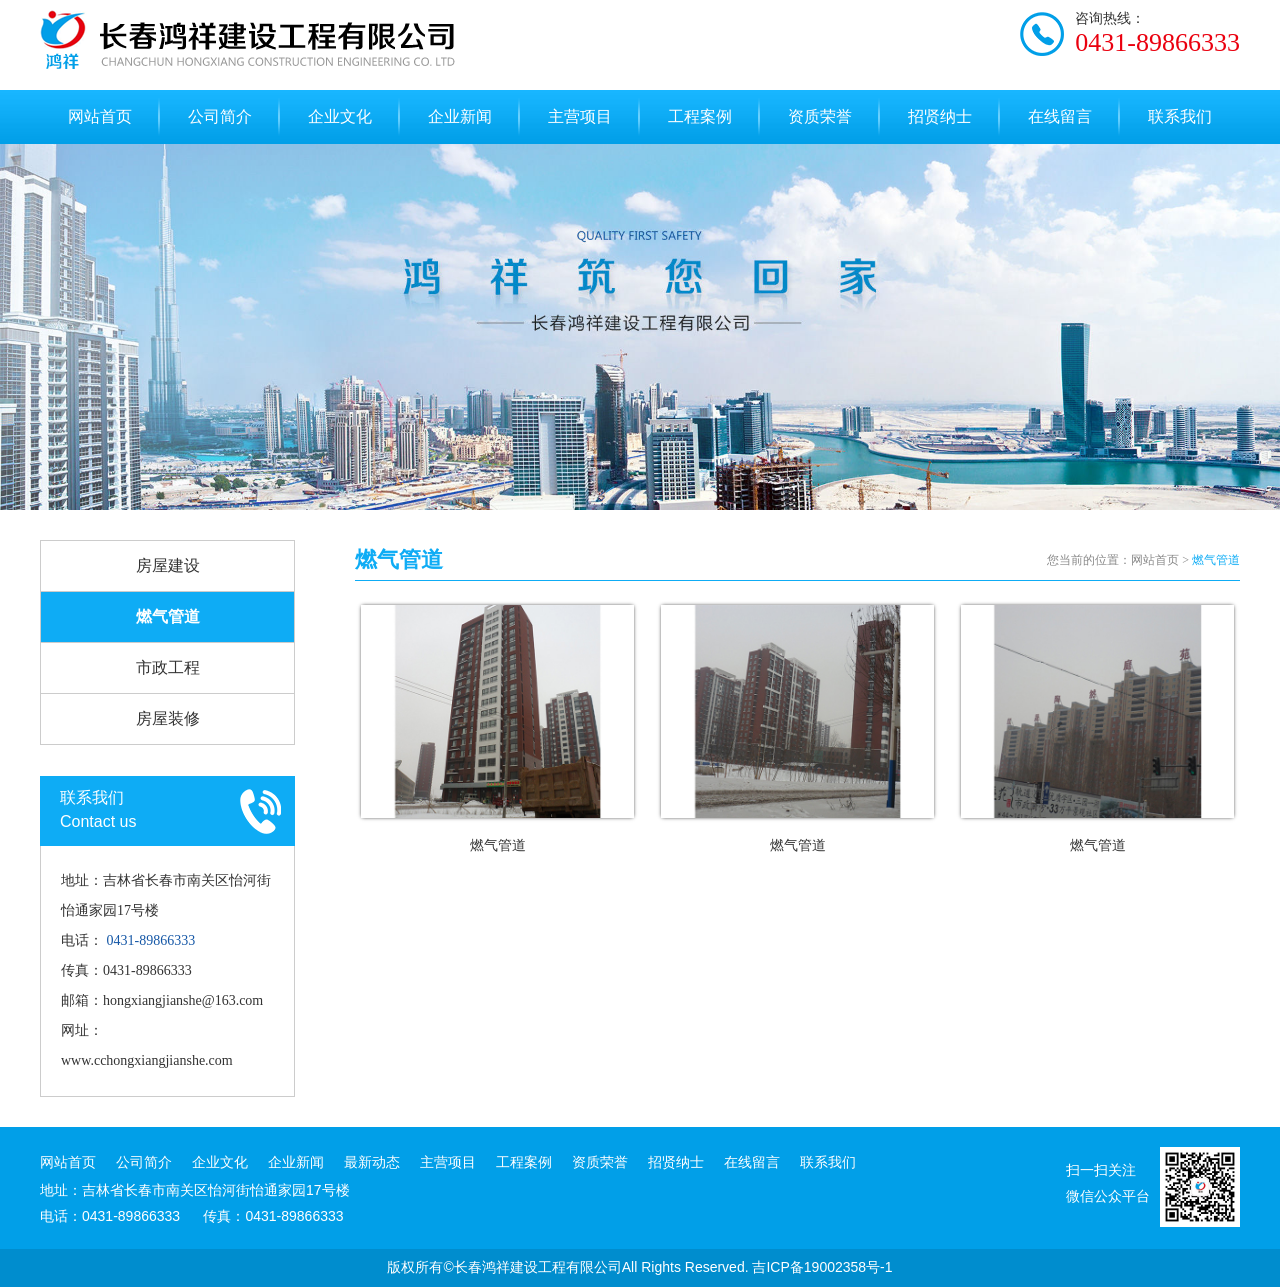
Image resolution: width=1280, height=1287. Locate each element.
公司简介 (220, 116)
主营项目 (580, 116)
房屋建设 (168, 565)
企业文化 (340, 116)
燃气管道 (168, 616)
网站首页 (100, 116)
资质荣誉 (820, 116)
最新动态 (372, 1162)
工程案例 (700, 116)
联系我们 (1180, 116)
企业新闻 (460, 116)
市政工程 (168, 667)
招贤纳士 (940, 116)
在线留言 (1060, 116)
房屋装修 (168, 718)
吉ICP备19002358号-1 (822, 1267)
